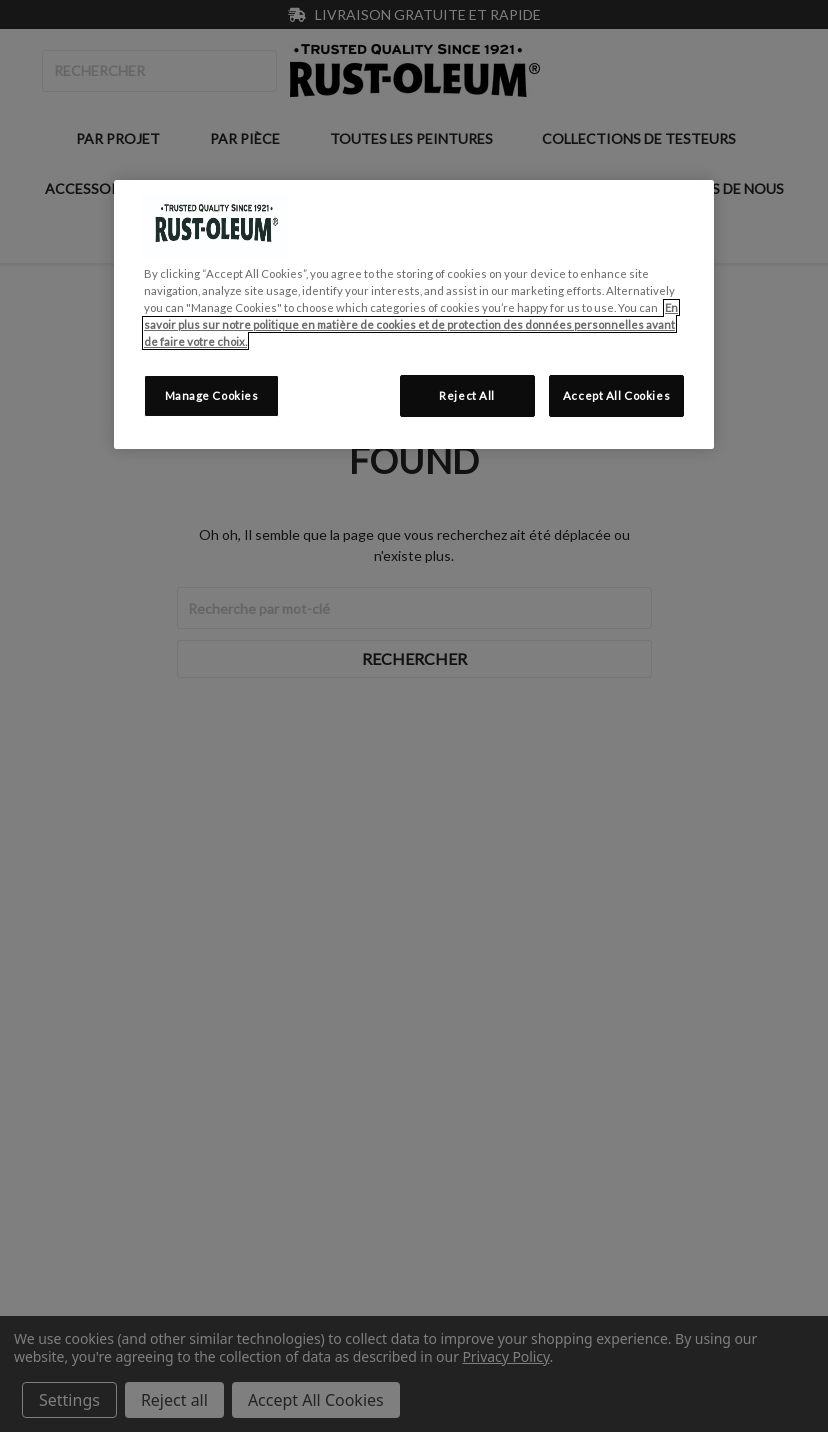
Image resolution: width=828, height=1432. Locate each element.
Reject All (467, 395)
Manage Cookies (212, 395)
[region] (414, 314)
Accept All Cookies (616, 395)
